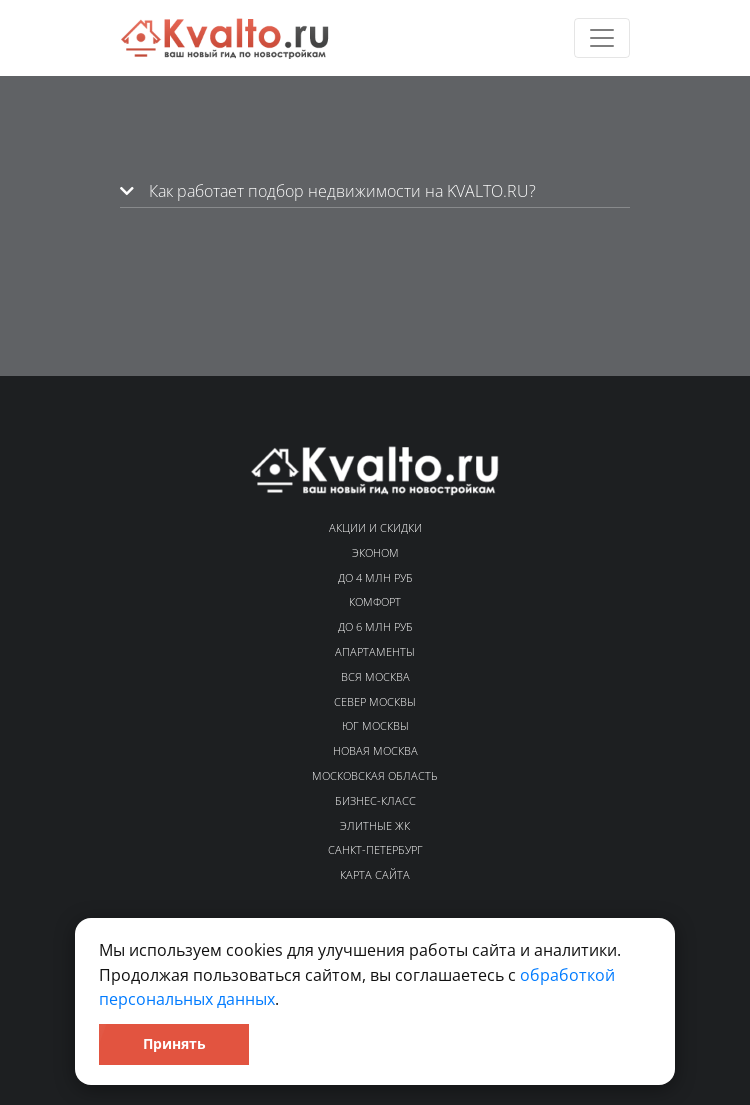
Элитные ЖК (375, 825)
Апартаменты (375, 651)
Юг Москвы (375, 725)
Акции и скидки (375, 527)
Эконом (375, 552)
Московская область (375, 775)
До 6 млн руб (375, 626)
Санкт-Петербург (375, 849)
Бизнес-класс (375, 800)
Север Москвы (375, 701)
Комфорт (375, 601)
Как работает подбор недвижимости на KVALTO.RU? (328, 191)
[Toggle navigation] (602, 38)
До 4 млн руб (375, 577)
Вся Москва (375, 676)
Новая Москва (375, 750)
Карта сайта (375, 874)
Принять (174, 1043)
